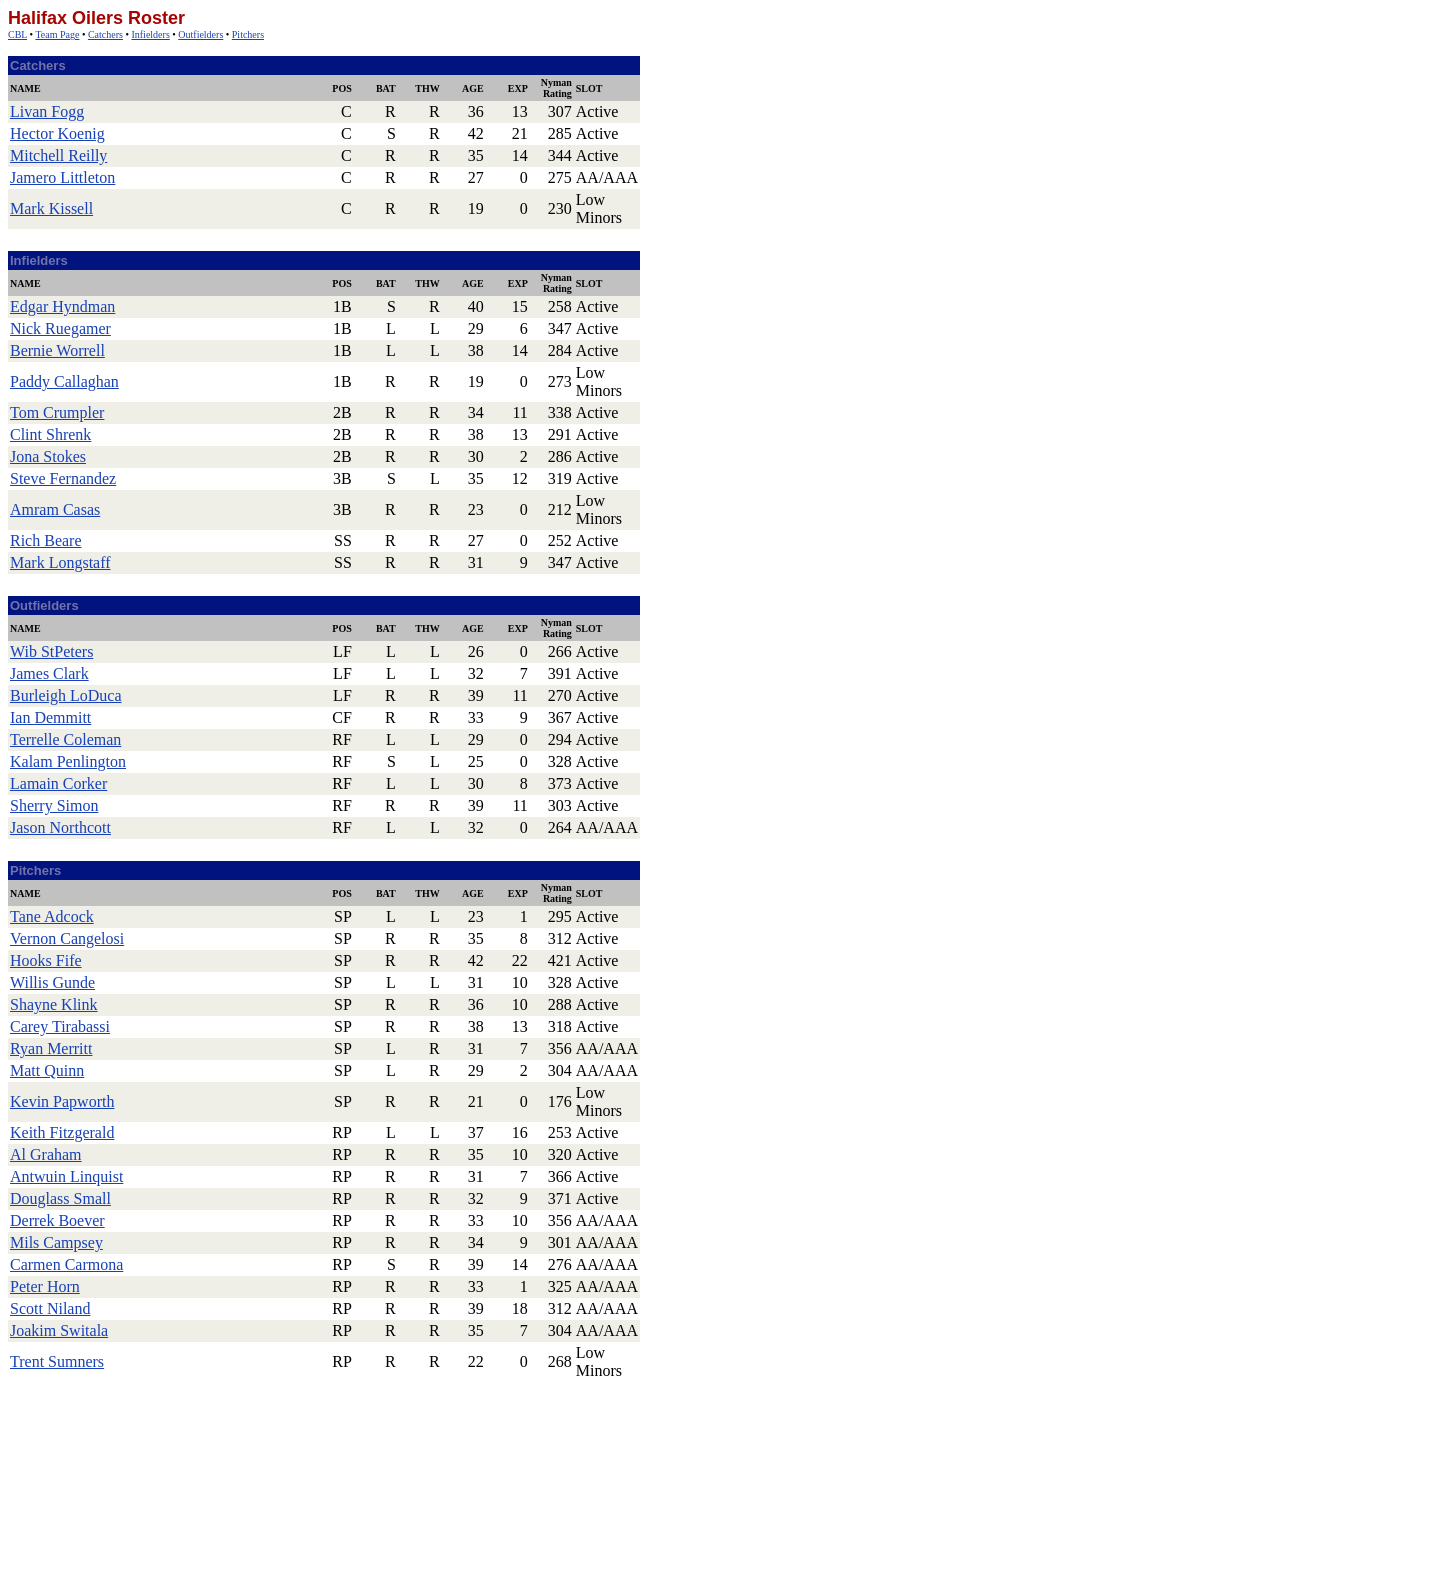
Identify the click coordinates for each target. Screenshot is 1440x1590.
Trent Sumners (57, 1361)
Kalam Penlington (68, 761)
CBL (17, 34)
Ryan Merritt (51, 1048)
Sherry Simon (54, 805)
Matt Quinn (47, 1070)
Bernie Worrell (57, 350)
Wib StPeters (51, 651)
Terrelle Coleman (65, 739)
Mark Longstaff (60, 562)
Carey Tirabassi (60, 1026)
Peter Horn (45, 1286)
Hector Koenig (57, 133)
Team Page (57, 34)
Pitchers (248, 34)
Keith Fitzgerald (62, 1132)
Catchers (105, 34)
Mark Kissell (51, 208)
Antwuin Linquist (66, 1176)
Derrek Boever (57, 1220)
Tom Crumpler (57, 412)
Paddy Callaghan (64, 381)
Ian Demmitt (50, 717)
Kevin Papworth (62, 1101)
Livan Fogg (47, 111)
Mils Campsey (56, 1242)
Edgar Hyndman (62, 306)
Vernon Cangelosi (67, 938)
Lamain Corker (58, 783)
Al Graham (46, 1154)
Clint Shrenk (50, 434)
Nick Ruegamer (60, 328)
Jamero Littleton (62, 177)
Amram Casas (55, 509)
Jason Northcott (60, 827)
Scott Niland (50, 1308)
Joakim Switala (59, 1330)
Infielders (150, 34)
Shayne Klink (54, 1004)
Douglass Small (60, 1198)
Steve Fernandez (63, 478)
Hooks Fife (46, 960)
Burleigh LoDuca (66, 695)
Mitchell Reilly (58, 155)
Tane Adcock (52, 916)
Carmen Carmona (66, 1264)
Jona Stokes (48, 456)
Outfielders (200, 34)
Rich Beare (46, 540)
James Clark (49, 673)
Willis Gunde (52, 982)
